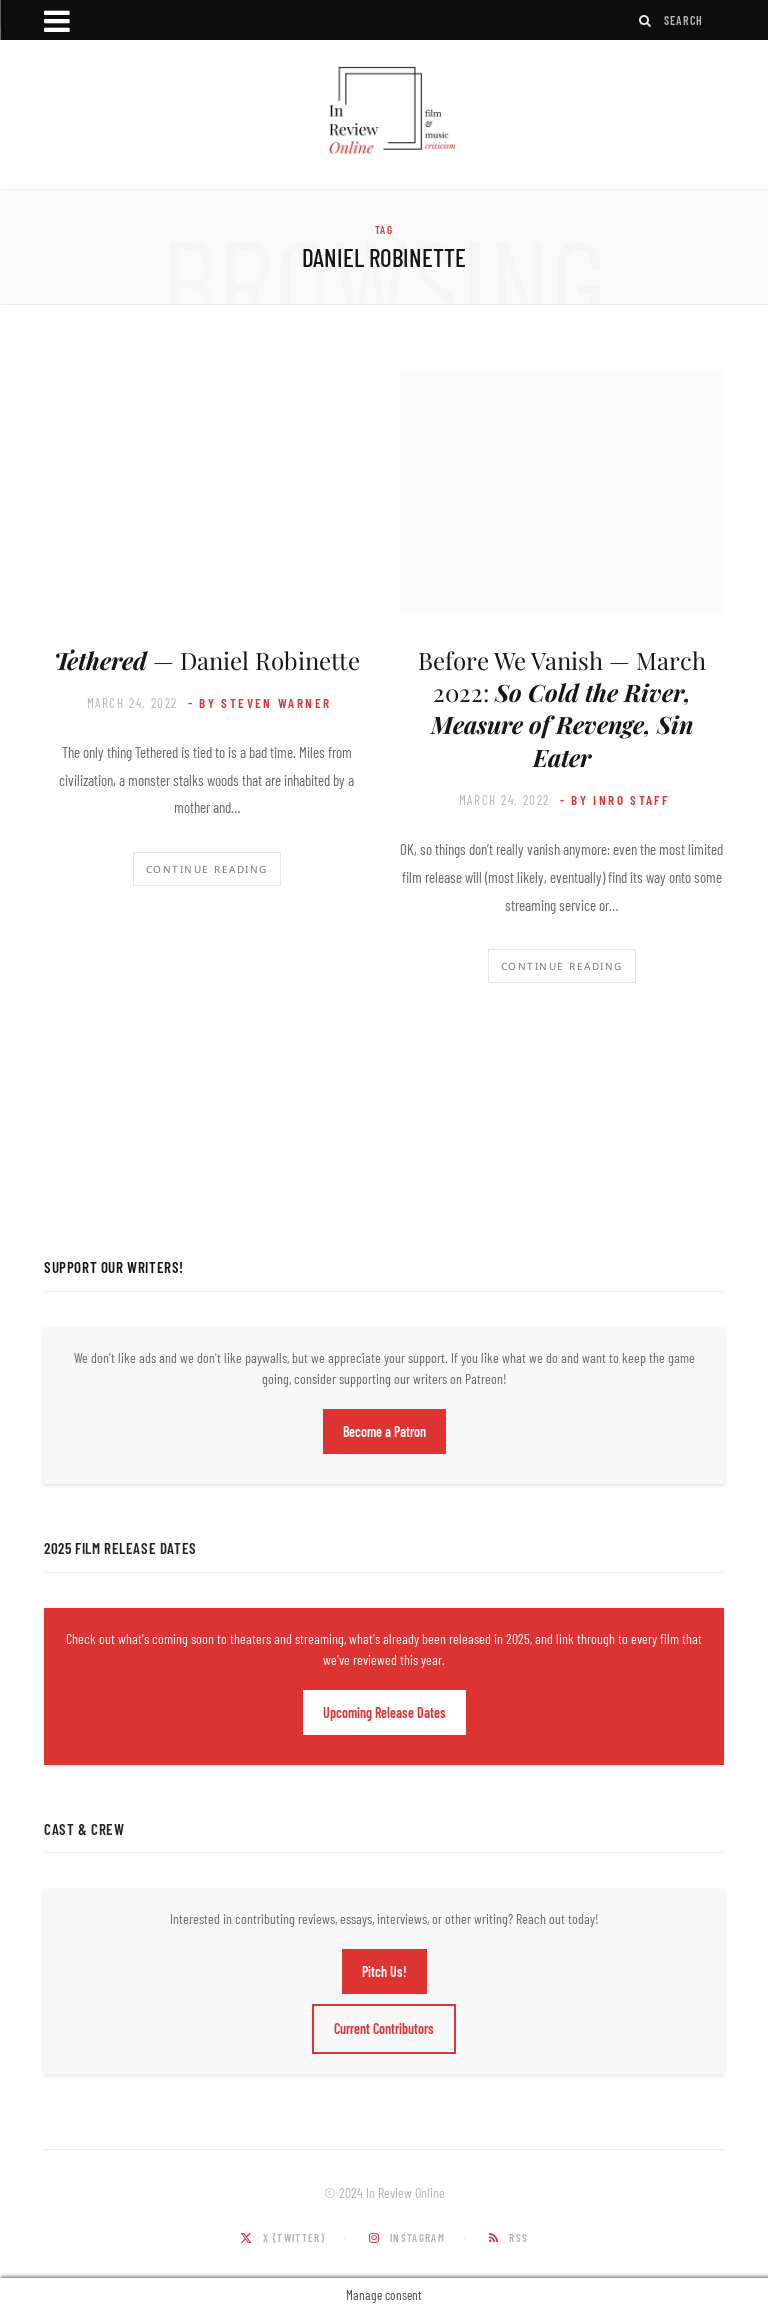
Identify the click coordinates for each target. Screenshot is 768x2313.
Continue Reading (207, 869)
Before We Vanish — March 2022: (562, 708)
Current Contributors (384, 2028)
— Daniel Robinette (207, 660)
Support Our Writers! (114, 1267)
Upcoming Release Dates (384, 1712)
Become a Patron (384, 1431)
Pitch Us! (384, 1971)
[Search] (646, 20)
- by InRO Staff (615, 800)
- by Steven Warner (260, 703)
